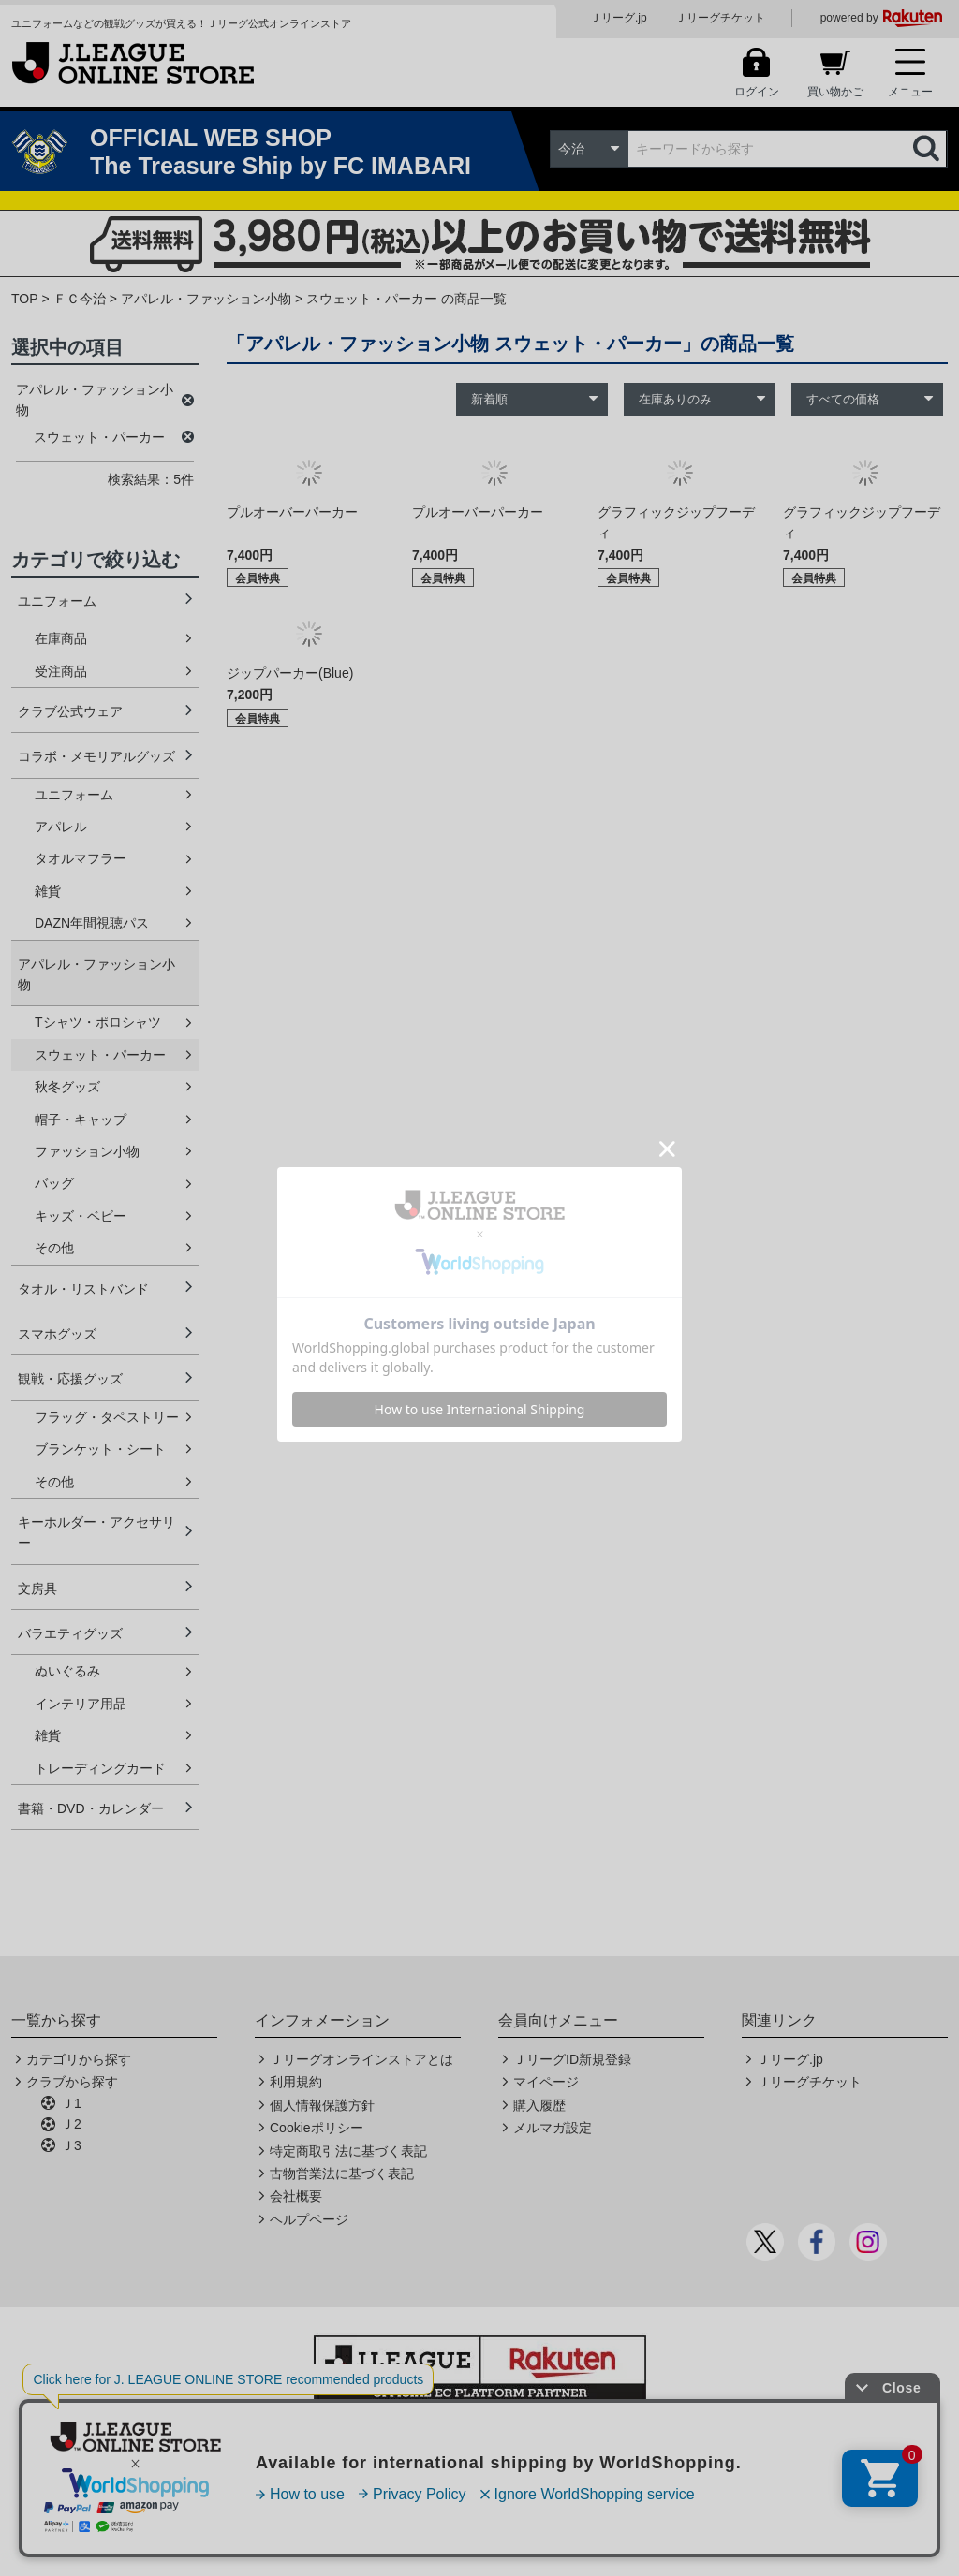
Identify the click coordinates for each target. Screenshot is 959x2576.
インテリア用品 (80, 1703)
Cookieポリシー (316, 2127)
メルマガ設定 (552, 2127)
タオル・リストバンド (83, 1288)
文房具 (37, 1588)
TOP (24, 298)
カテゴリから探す (78, 2059)
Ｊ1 (71, 2103)
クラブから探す (72, 2081)
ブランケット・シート (100, 1449)
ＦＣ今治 (79, 298)
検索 (928, 149)
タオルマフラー (80, 858)
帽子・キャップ (80, 1119)
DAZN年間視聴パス (92, 922)
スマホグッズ (57, 1333)
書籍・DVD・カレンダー (91, 1808)
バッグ (54, 1183)
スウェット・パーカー (100, 1054)
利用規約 (296, 2081)
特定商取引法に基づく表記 (348, 2151)
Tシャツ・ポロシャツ (98, 1022)
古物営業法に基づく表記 (342, 2173)
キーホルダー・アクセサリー (96, 1532)
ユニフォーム (57, 600)
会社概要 (296, 2195)
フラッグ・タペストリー (107, 1417)
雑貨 (48, 891)
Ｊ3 (71, 2145)
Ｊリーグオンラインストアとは (361, 2059)
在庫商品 (61, 638)
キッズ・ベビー (80, 1215)
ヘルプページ (309, 2219)
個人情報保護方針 (322, 2105)
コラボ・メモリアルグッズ (96, 756)
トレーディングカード (100, 1768)
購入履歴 (539, 2105)
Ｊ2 (71, 2123)
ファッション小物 (87, 1151)
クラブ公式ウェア (70, 711)
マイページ (546, 2081)
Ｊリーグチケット (720, 17)
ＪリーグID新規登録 (572, 2059)
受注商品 (61, 671)
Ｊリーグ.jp (618, 17)
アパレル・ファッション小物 (206, 298)
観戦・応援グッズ (70, 1378)
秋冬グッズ (67, 1086)
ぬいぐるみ (67, 1670)
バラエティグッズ (70, 1633)
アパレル (61, 826)
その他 (54, 1247)
